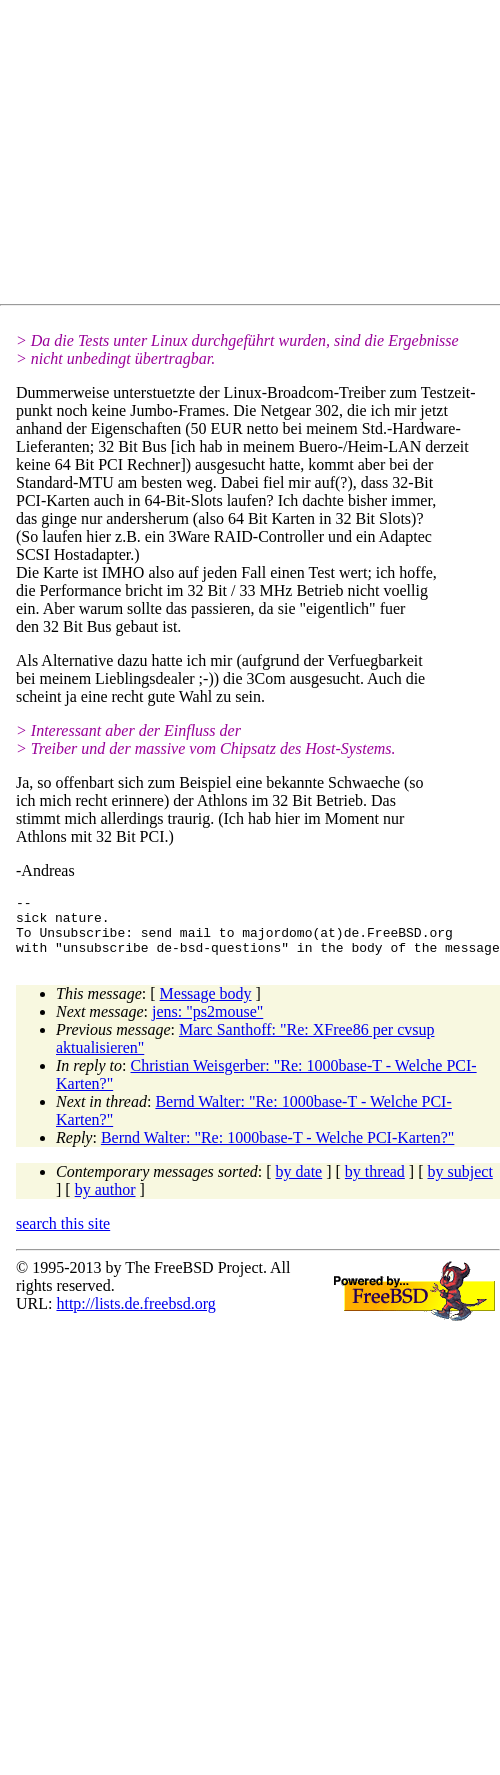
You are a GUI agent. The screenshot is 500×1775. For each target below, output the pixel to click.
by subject (460, 1183)
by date (299, 1183)
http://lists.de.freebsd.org (135, 1315)
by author (105, 1201)
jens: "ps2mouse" (207, 1023)
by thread (375, 1183)
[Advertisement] (195, 156)
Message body (206, 1005)
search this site (63, 1235)
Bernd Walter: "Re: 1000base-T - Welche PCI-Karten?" (278, 1149)
